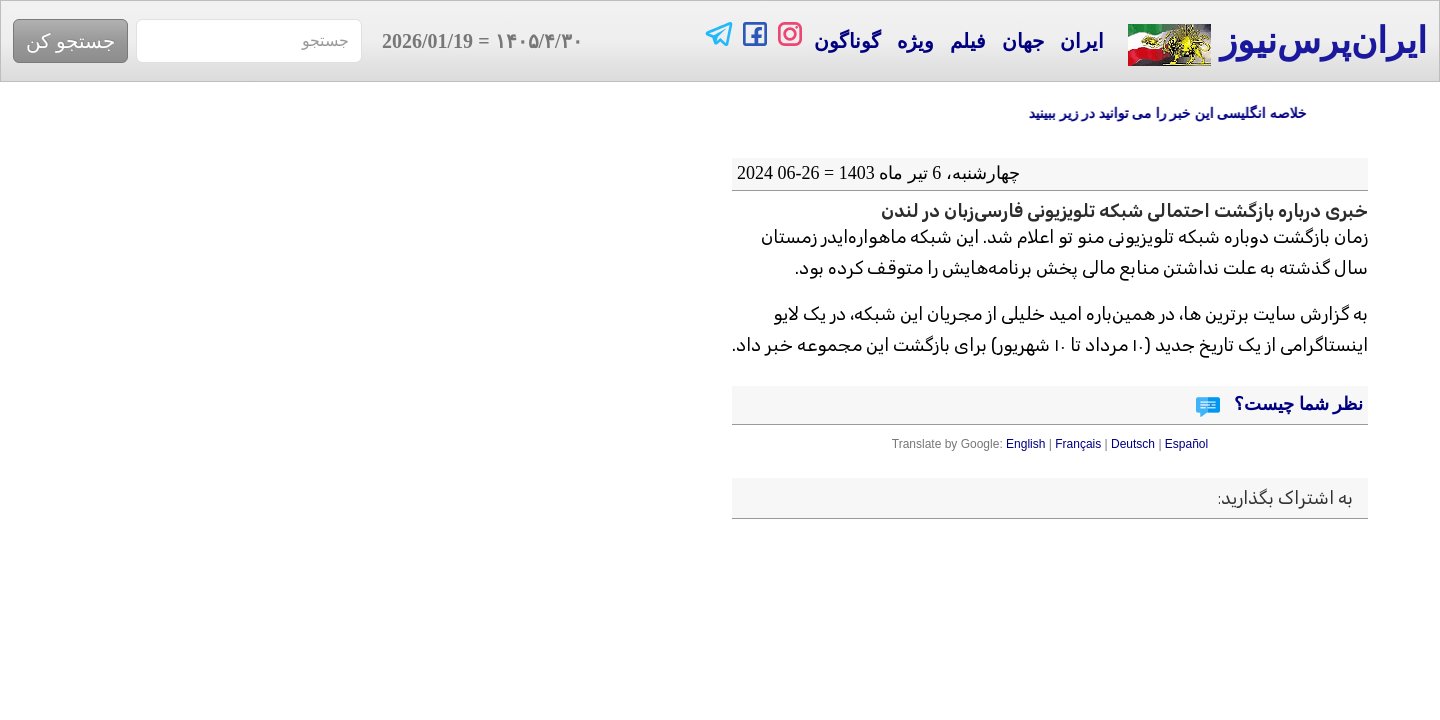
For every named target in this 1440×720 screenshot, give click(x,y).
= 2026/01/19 (472, 41)
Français (1078, 444)
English (1025, 444)
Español (1186, 444)
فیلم (968, 41)
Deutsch (1133, 444)
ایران (1082, 41)
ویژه (915, 41)
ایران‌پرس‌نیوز (1277, 43)
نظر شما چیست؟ (1297, 404)
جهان (1023, 41)
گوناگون (847, 41)
